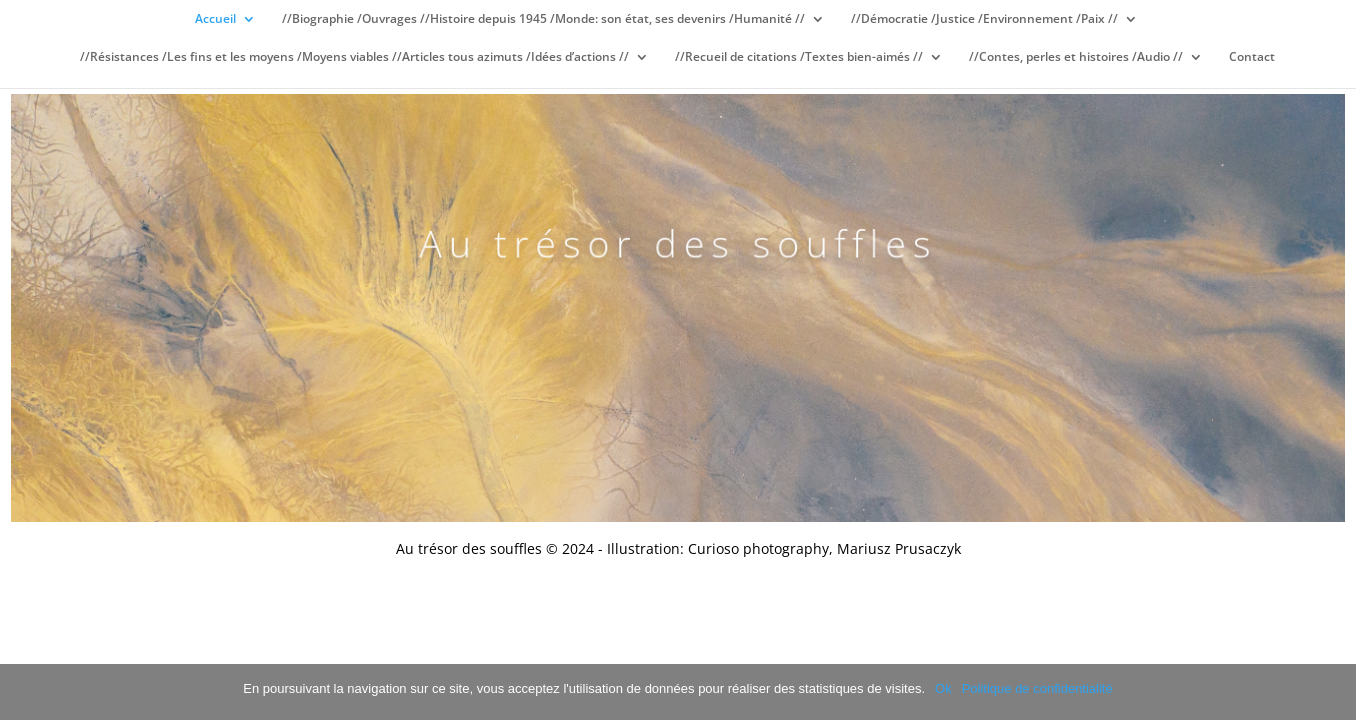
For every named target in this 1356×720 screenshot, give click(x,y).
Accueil (215, 19)
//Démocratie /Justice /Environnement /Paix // (984, 19)
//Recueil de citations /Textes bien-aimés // (799, 57)
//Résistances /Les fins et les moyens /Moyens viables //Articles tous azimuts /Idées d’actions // (354, 57)
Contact (1252, 57)
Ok (943, 688)
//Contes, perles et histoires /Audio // (1076, 57)
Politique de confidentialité (1037, 688)
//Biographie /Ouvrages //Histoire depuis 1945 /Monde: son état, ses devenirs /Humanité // (543, 19)
